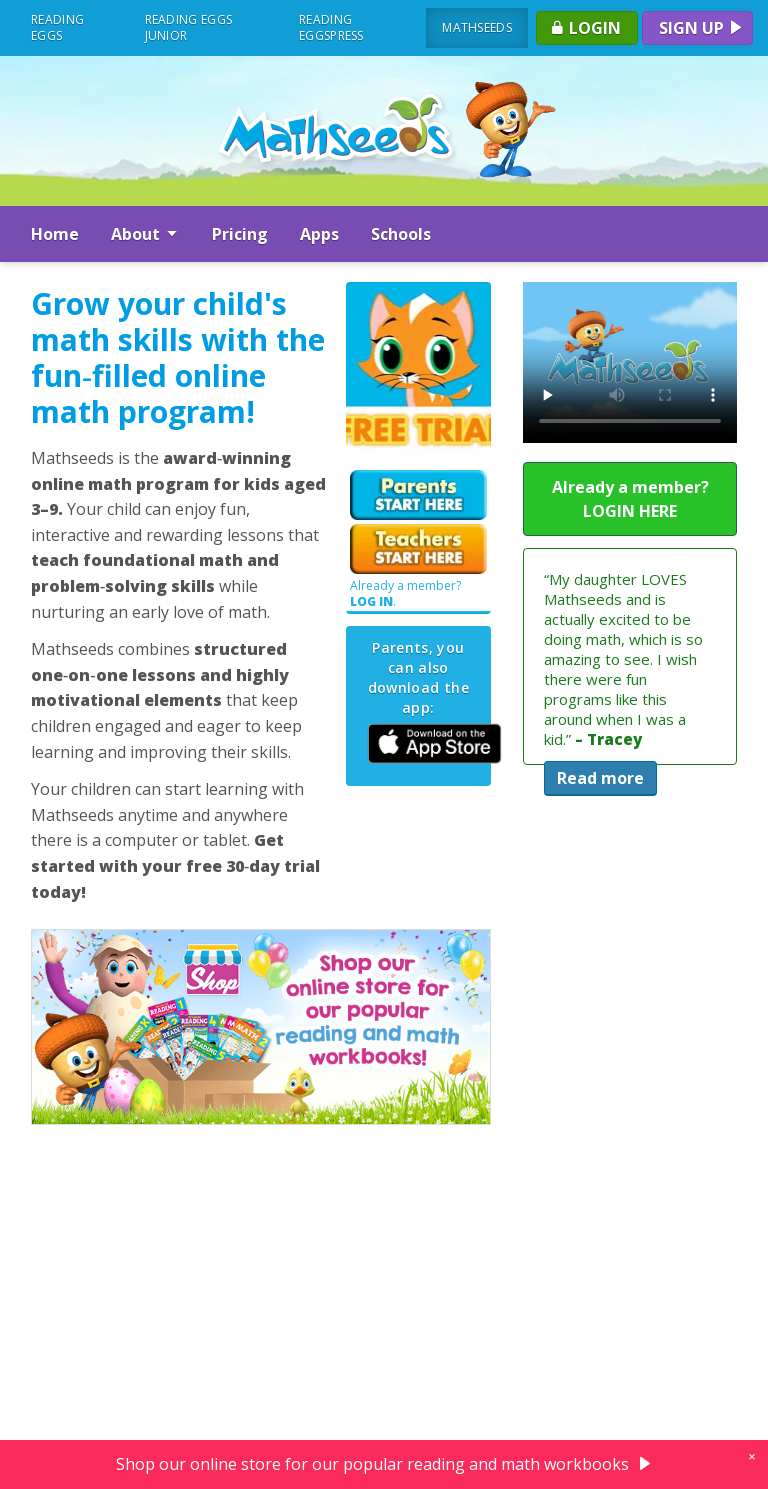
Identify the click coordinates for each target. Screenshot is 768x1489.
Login (585, 28)
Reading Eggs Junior (189, 27)
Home (55, 234)
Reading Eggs (57, 27)
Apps (319, 234)
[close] (752, 1458)
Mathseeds (477, 27)
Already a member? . (405, 594)
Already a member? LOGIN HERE (630, 499)
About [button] (145, 234)
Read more (600, 778)
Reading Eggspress (331, 27)
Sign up (701, 28)
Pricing (240, 234)
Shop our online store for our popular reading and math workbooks (384, 1464)
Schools (401, 234)
